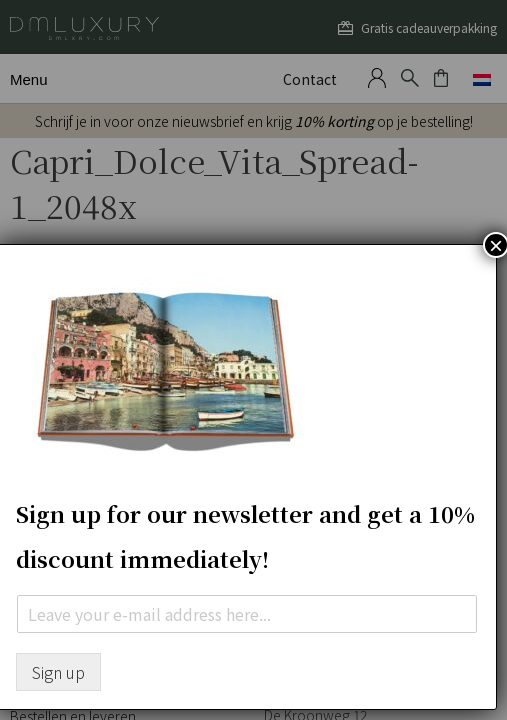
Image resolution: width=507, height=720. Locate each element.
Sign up (58, 672)
